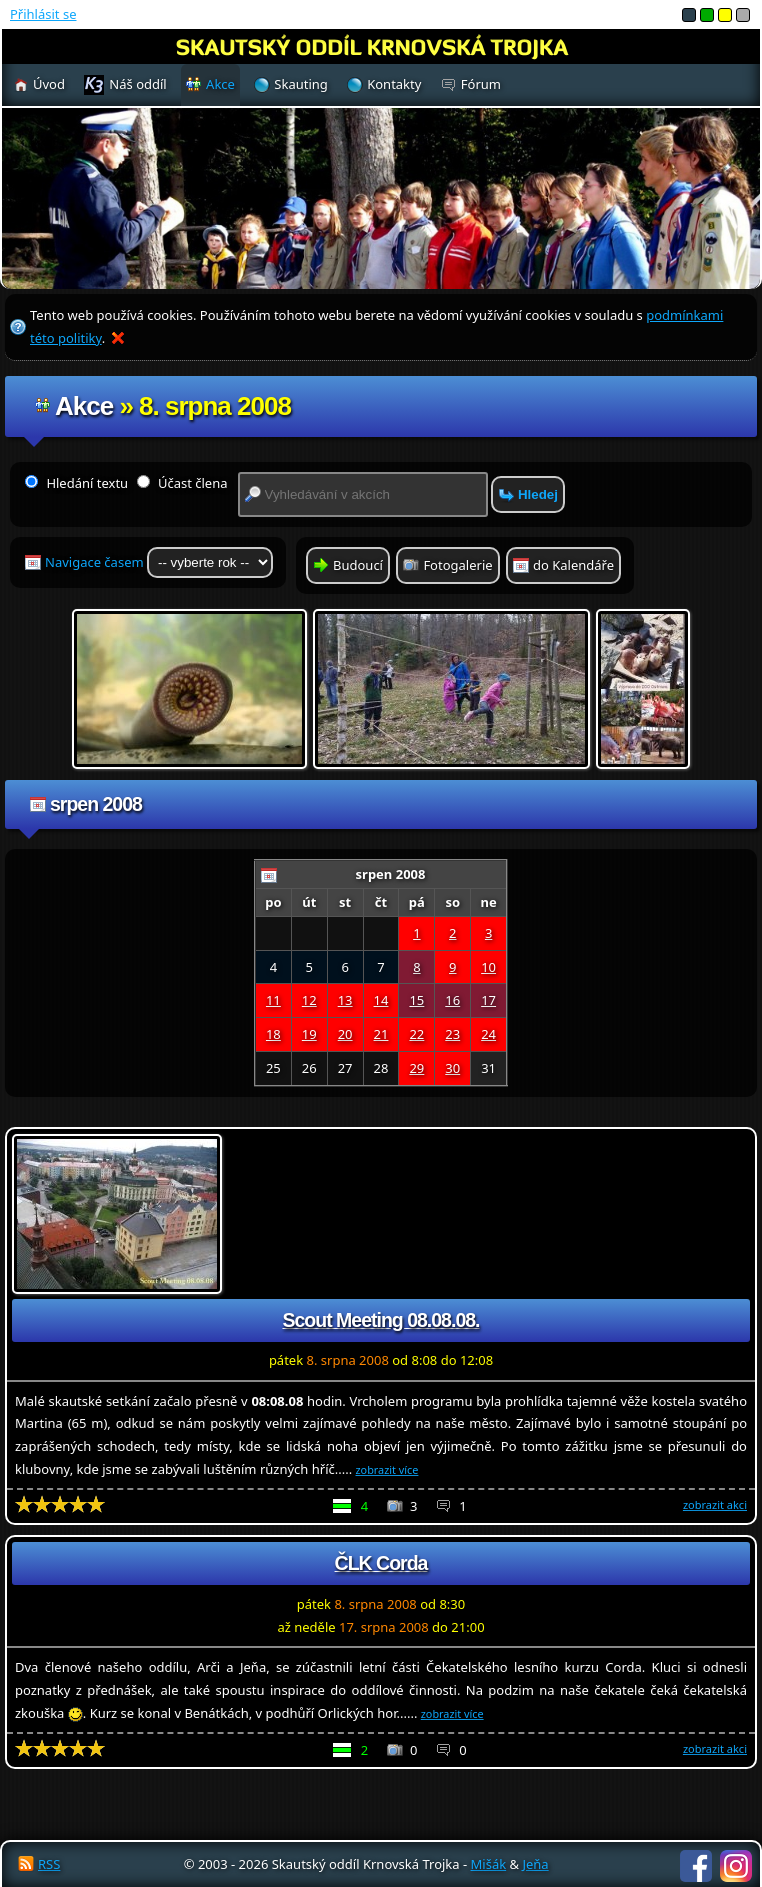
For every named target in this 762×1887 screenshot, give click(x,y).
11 (273, 1000)
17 (488, 1000)
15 (416, 1000)
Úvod (49, 84)
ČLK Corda (381, 1563)
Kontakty (394, 84)
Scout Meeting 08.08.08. (381, 1320)
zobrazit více (387, 1469)
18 (273, 1034)
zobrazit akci (715, 1504)
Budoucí (358, 565)
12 (309, 1000)
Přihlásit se (43, 14)
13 (345, 1000)
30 (452, 1068)
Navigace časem (159, 562)
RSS (49, 1864)
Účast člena (182, 483)
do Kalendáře (573, 565)
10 (488, 967)
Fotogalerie (457, 565)
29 (416, 1068)
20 (345, 1034)
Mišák (489, 1864)
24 (488, 1034)
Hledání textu (76, 483)
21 (381, 1034)
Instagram (736, 1866)
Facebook (696, 1866)
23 (452, 1034)
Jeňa (535, 1864)
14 (381, 1000)
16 (452, 1000)
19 (309, 1034)
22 (416, 1034)
